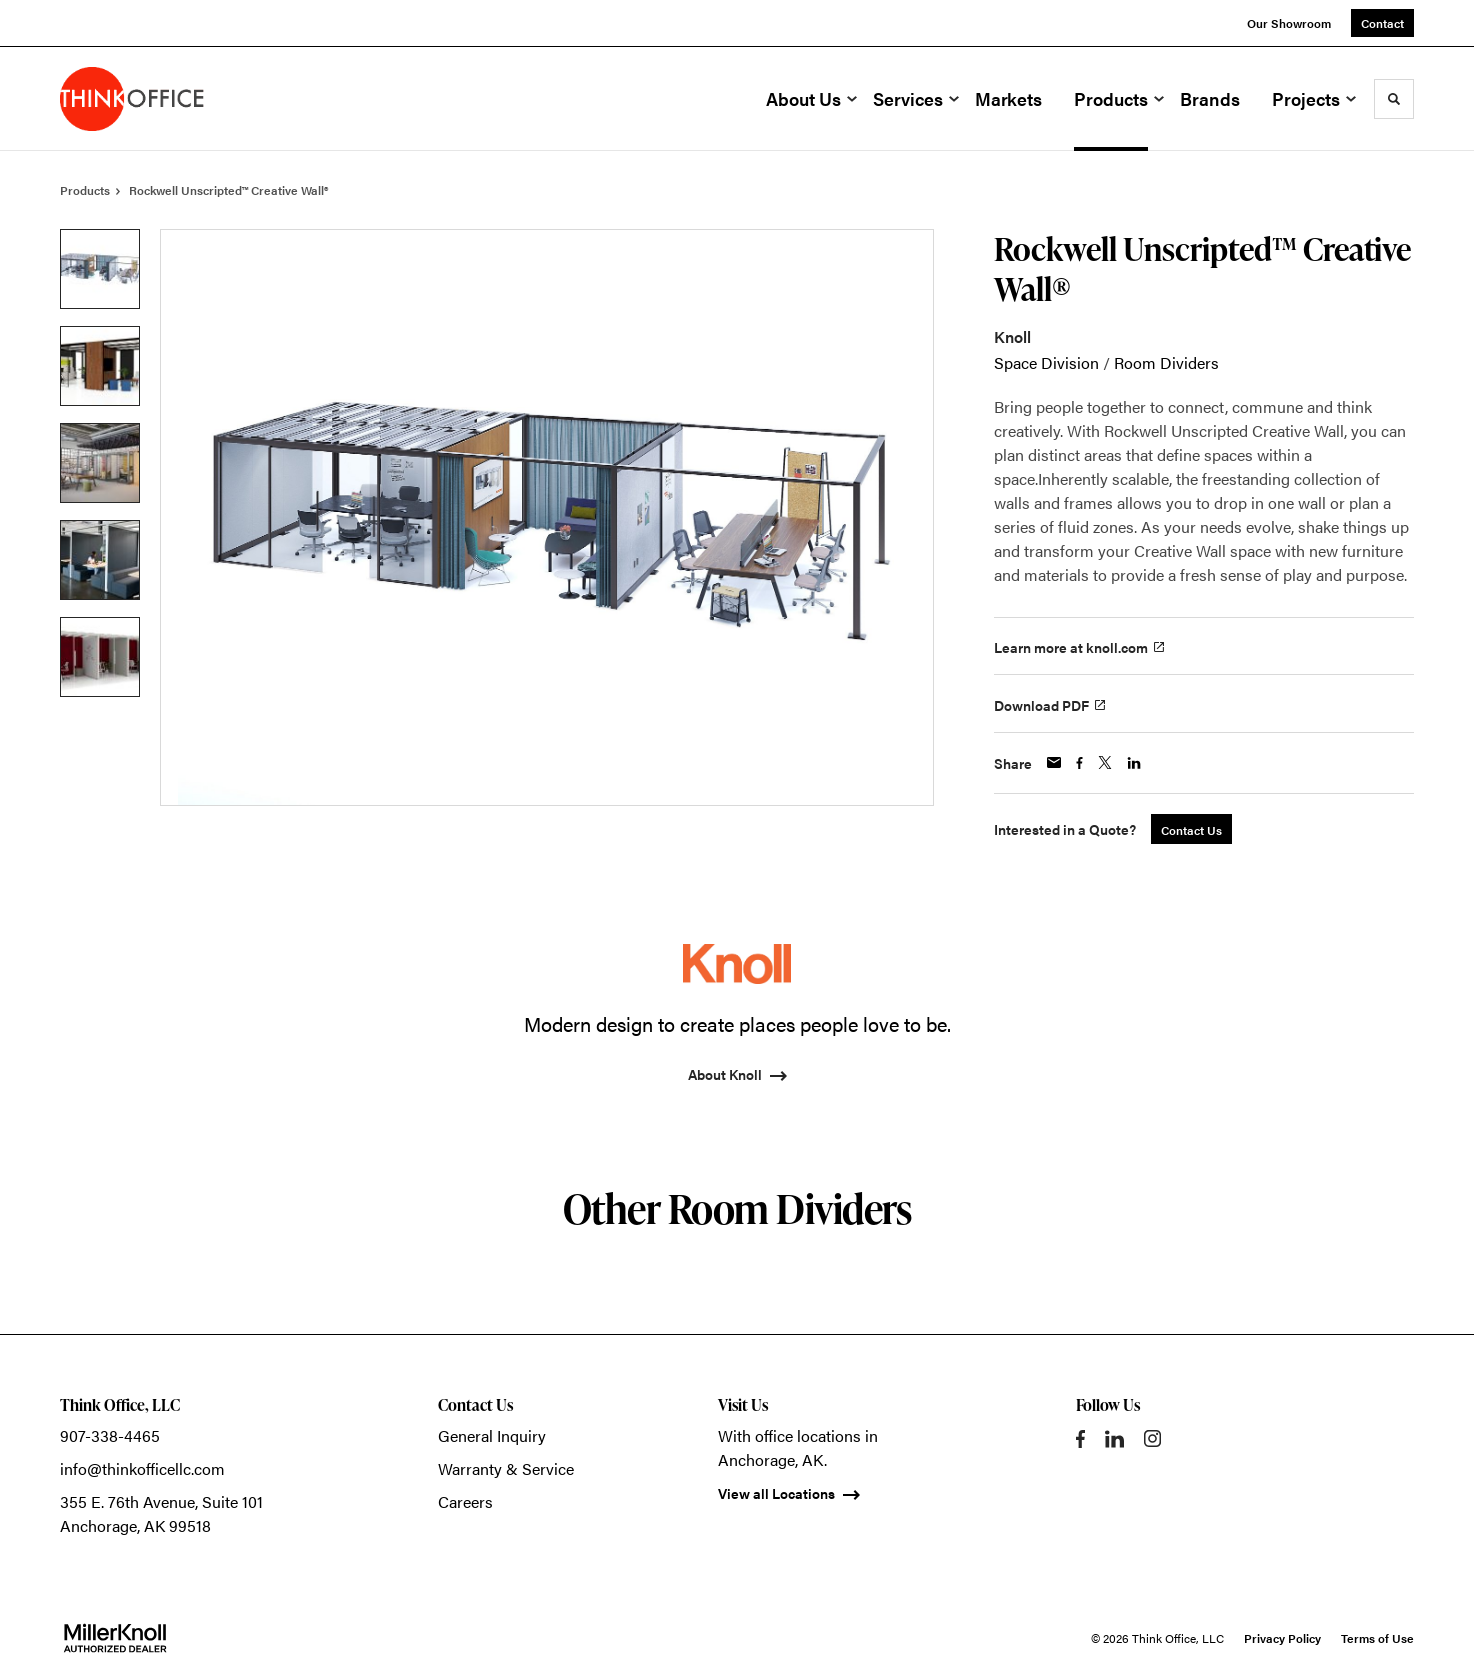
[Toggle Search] (1394, 99)
